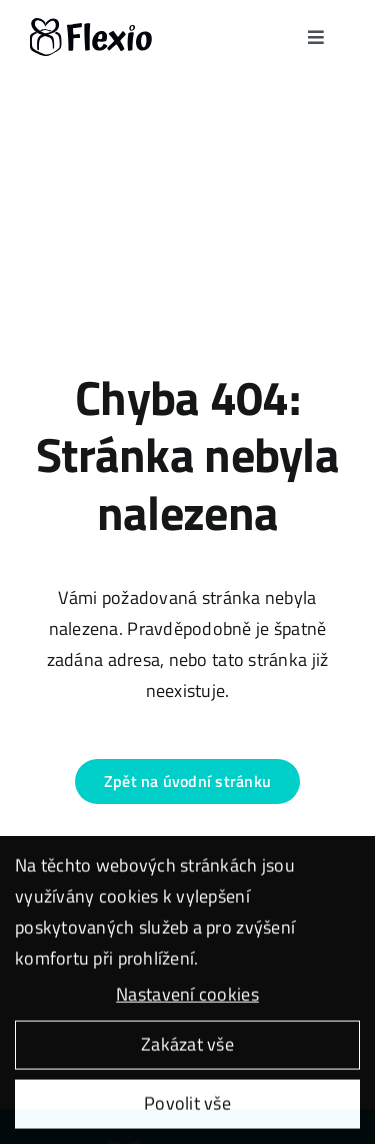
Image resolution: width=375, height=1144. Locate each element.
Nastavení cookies (187, 996)
